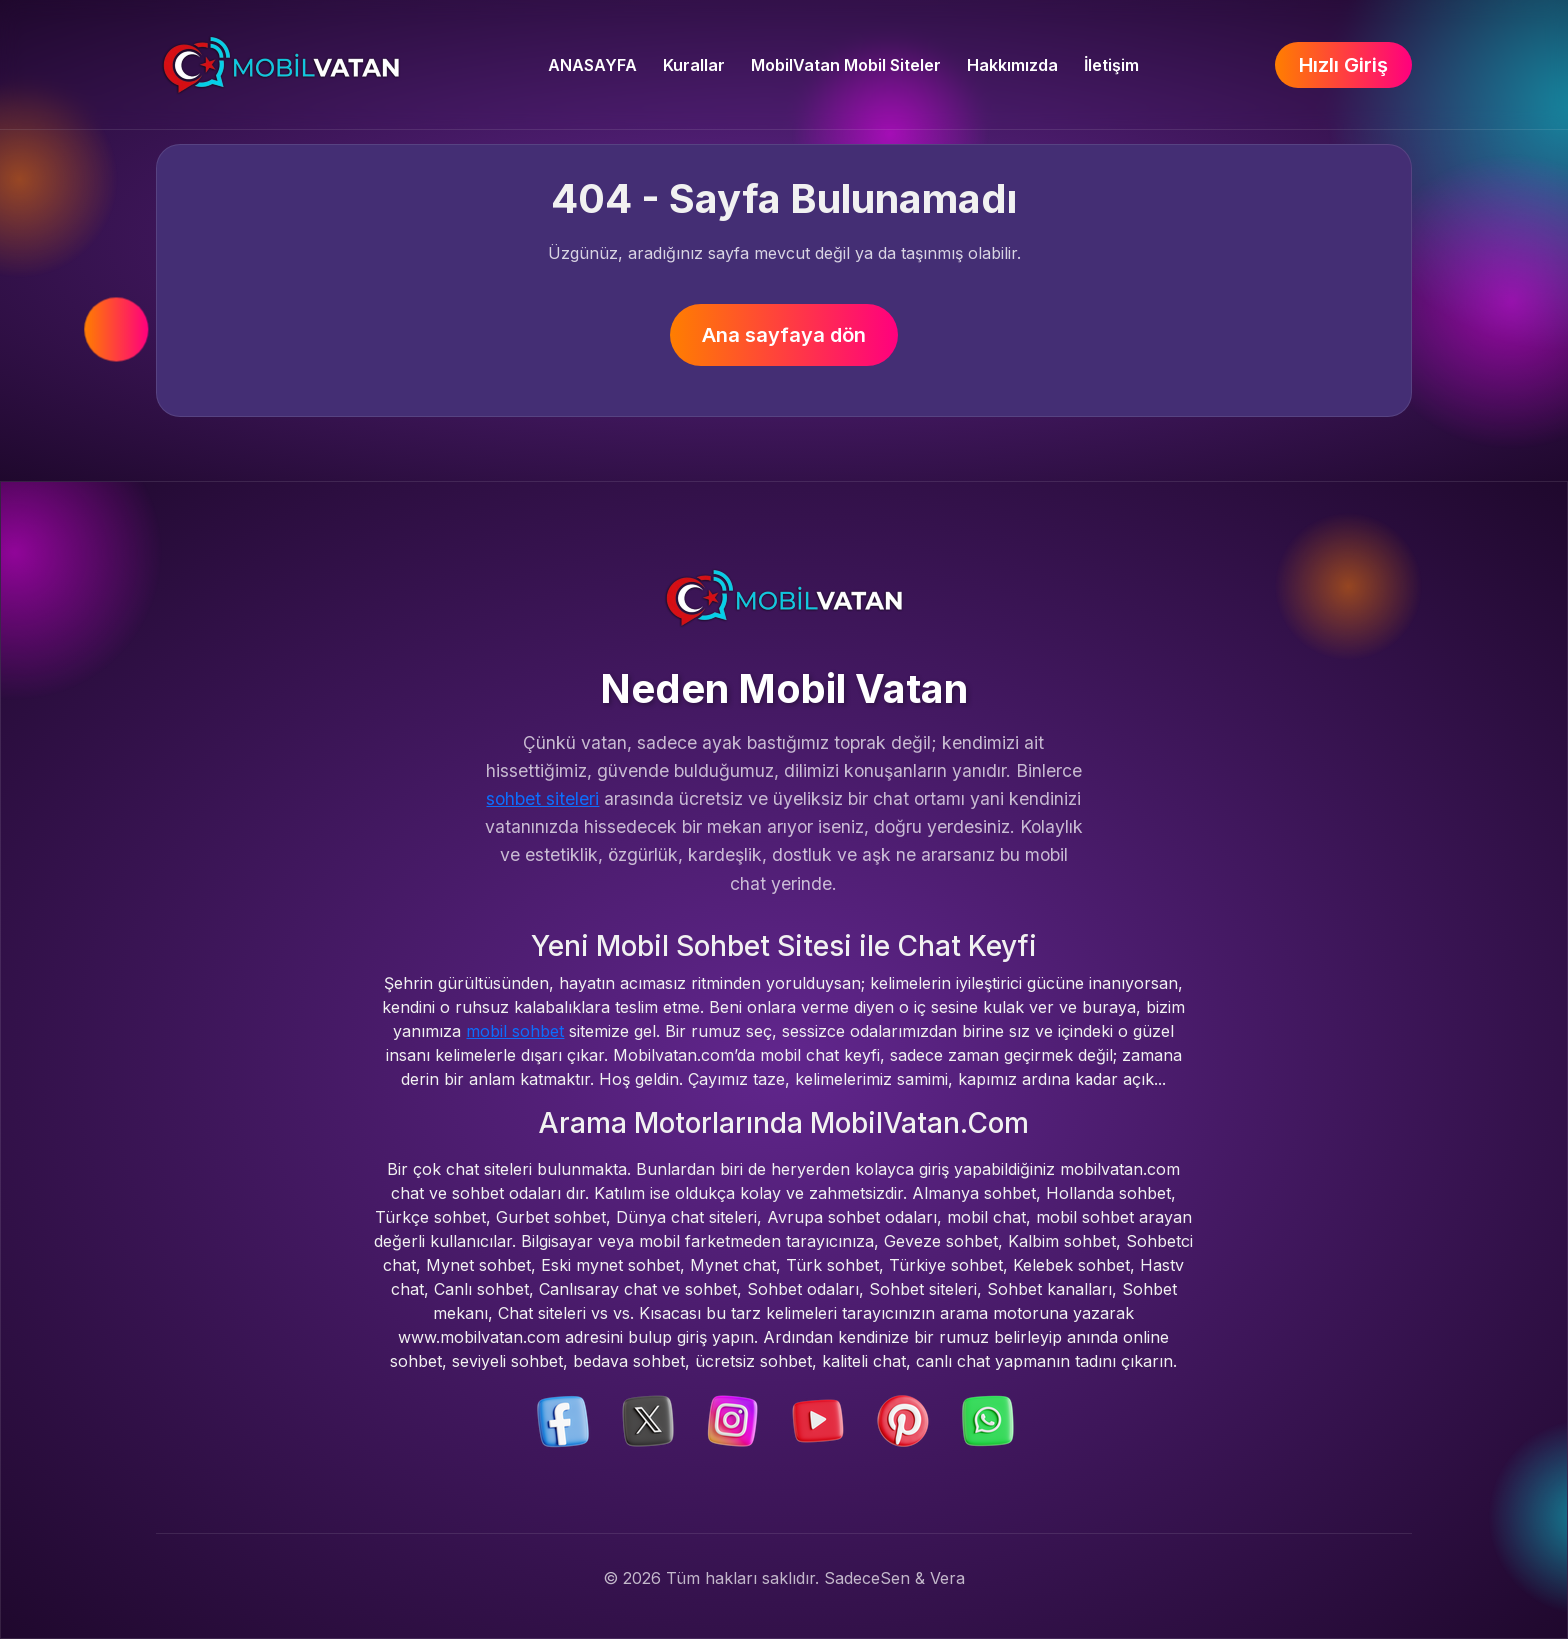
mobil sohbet (515, 1031)
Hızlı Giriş (1343, 65)
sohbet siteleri (542, 798)
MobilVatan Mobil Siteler (846, 65)
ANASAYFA (592, 65)
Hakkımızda (1012, 65)
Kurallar (694, 65)
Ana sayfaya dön (784, 335)
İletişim (1111, 65)
